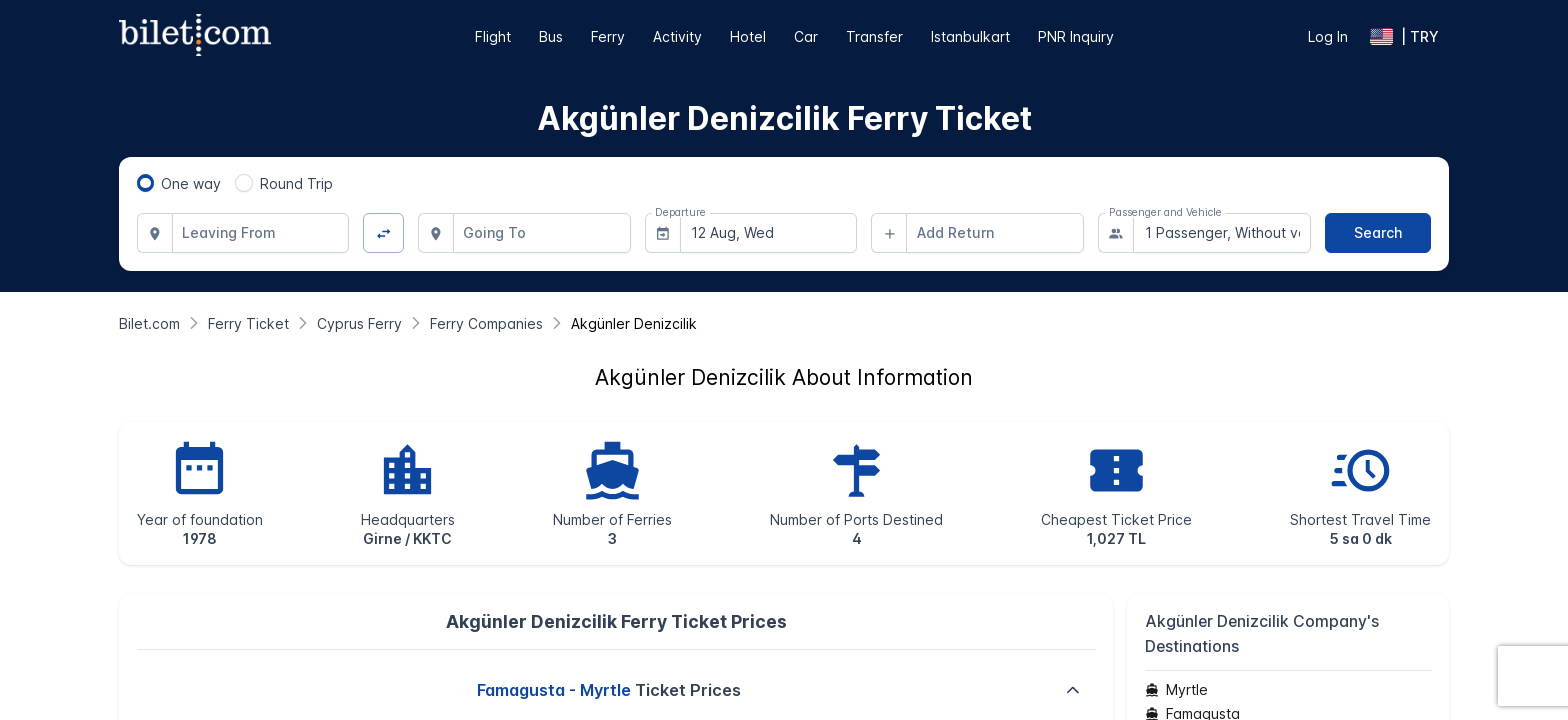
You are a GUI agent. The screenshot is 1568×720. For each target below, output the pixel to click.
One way (191, 183)
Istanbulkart (970, 36)
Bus (551, 36)
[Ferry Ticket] (248, 323)
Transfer (874, 36)
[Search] (1378, 233)
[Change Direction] (383, 233)
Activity (677, 36)
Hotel (748, 36)
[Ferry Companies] (486, 323)
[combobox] (261, 233)
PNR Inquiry (1076, 36)
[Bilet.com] (149, 323)
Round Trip (296, 183)
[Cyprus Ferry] (359, 323)
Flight (493, 36)
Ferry (608, 36)
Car (806, 36)
